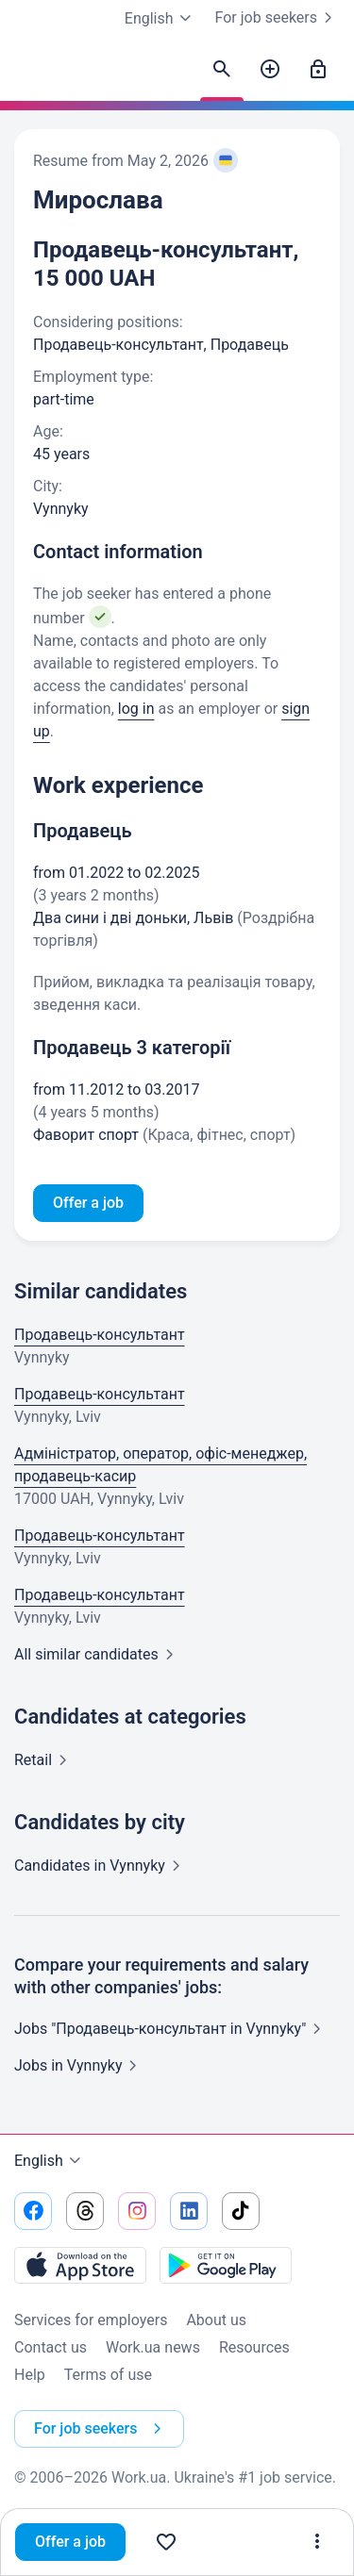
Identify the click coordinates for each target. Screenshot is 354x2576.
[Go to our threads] (85, 2211)
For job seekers (277, 18)
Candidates (101, 1865)
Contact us (50, 2347)
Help (29, 2375)
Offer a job (70, 2542)
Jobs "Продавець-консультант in (171, 2029)
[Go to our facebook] (33, 2211)
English (50, 2161)
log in (136, 709)
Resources (254, 2347)
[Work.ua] (33, 74)
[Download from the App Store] (80, 2265)
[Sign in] (318, 70)
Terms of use (108, 2375)
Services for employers (90, 2320)
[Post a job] (270, 70)
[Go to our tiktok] (241, 2211)
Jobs (79, 2065)
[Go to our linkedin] (189, 2211)
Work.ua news (153, 2347)
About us (216, 2320)
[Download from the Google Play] (226, 2265)
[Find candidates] (222, 70)
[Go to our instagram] (137, 2211)
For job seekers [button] (101, 2429)
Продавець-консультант (99, 1335)
